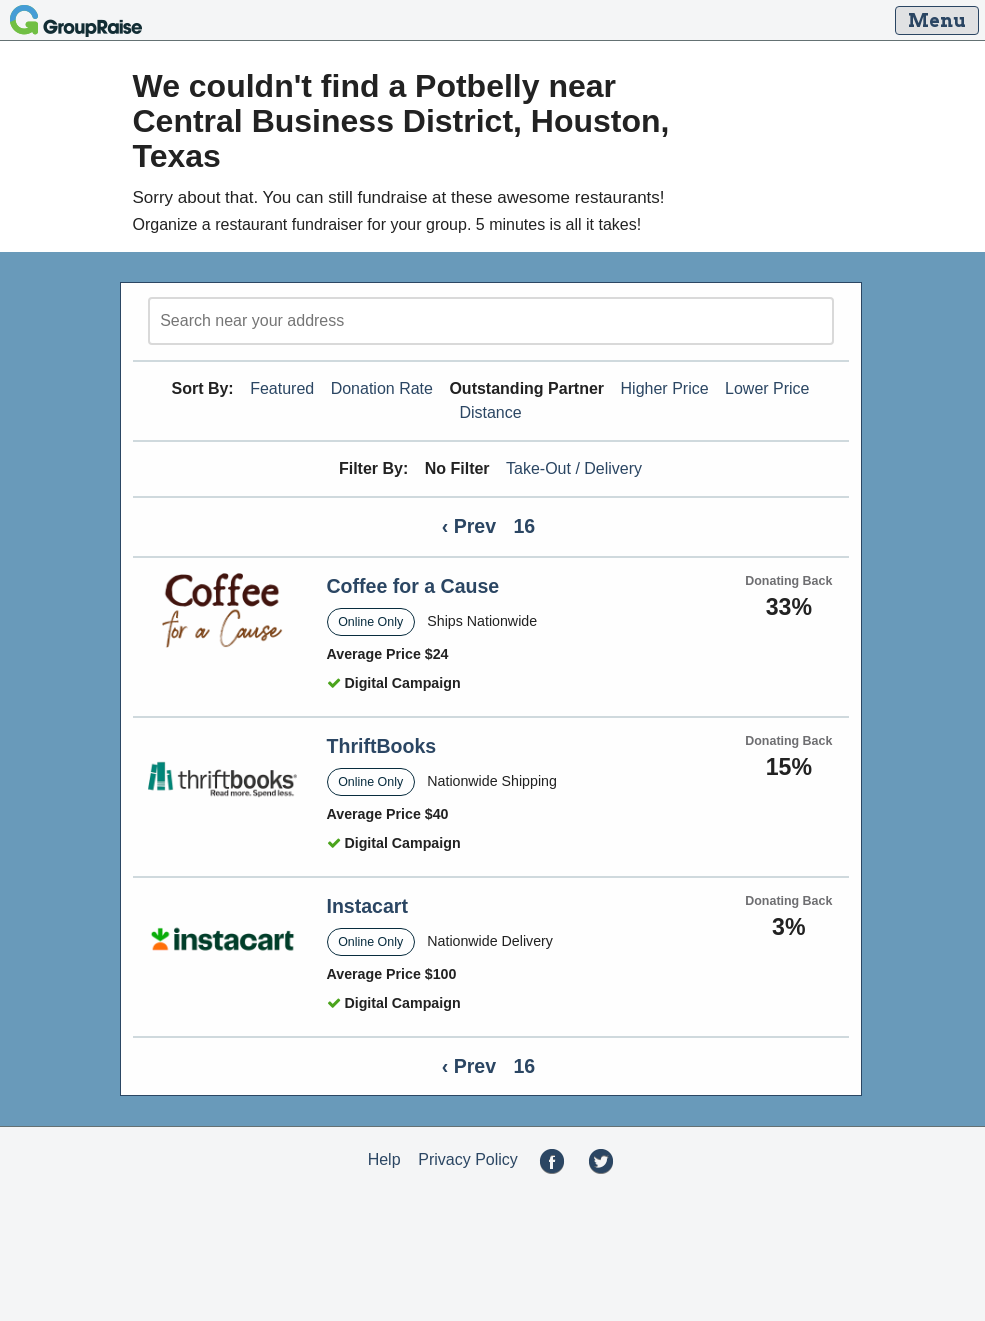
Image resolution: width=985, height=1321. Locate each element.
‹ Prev (469, 526)
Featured (282, 388)
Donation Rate (382, 388)
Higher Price (665, 388)
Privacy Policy (468, 1159)
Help (384, 1159)
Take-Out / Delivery (574, 468)
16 (525, 526)
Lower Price (767, 388)
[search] (491, 321)
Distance (490, 412)
